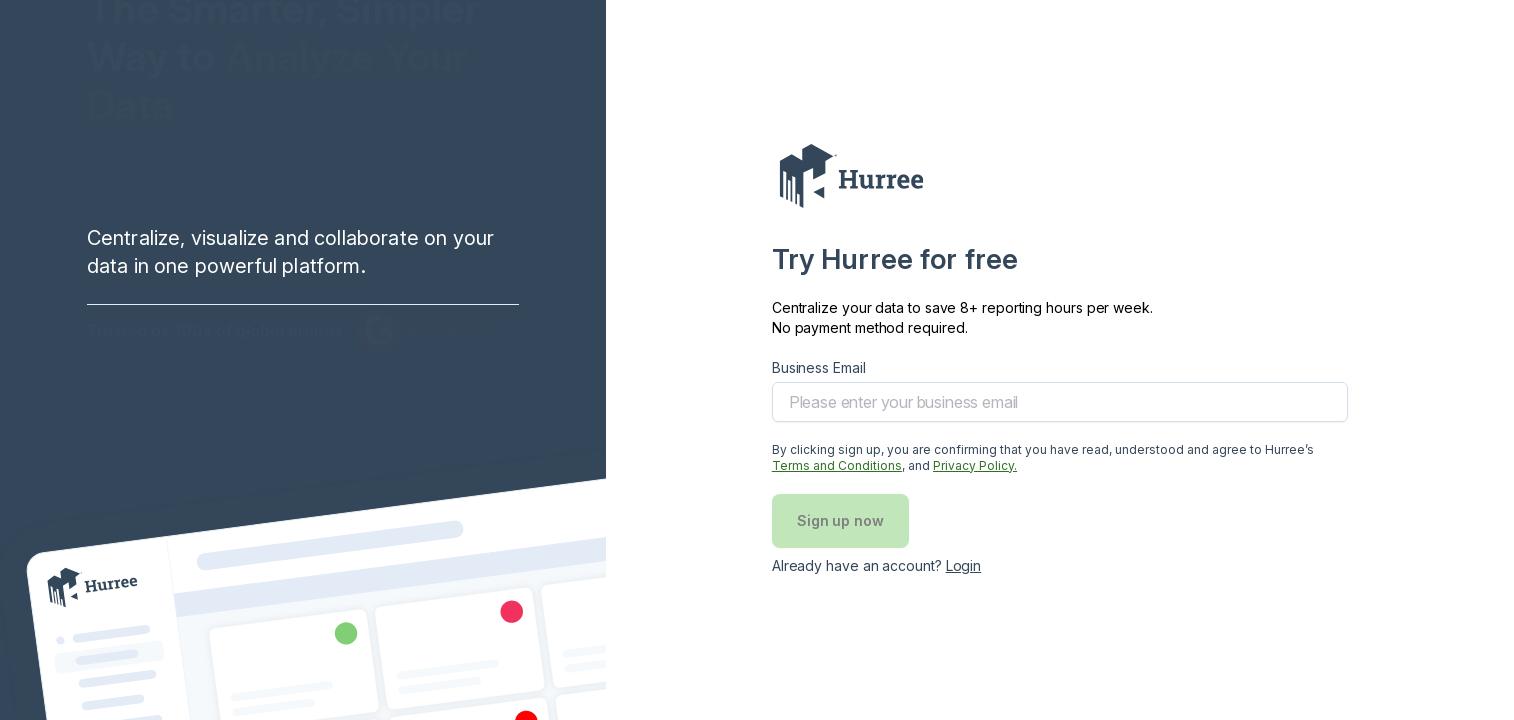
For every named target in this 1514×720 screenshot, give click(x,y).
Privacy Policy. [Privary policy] (975, 465)
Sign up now (840, 520)
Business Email (819, 367)
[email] (1060, 402)
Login (964, 565)
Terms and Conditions (837, 465)
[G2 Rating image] (428, 356)
